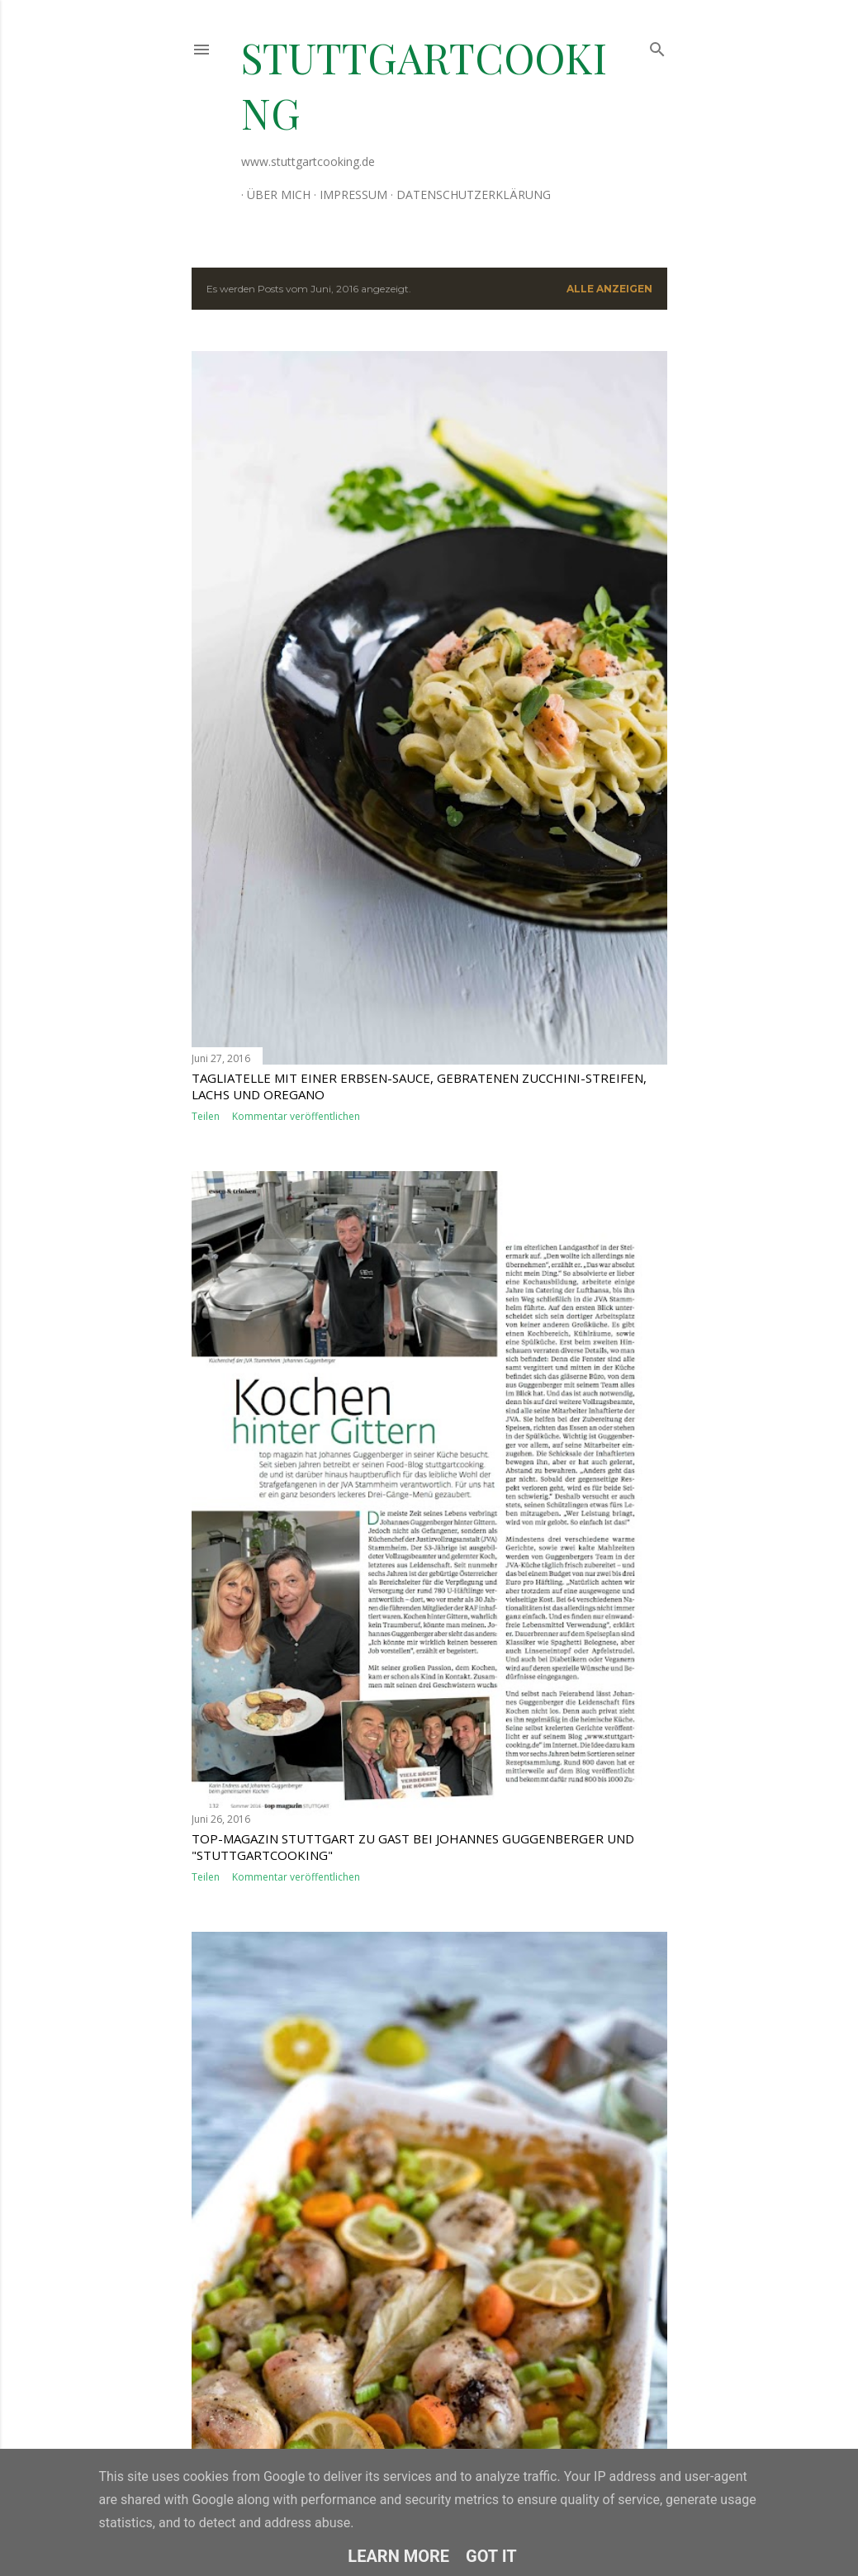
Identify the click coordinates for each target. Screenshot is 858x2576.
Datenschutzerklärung (468, 194)
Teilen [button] (206, 1116)
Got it (491, 2556)
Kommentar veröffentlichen (296, 1116)
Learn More (398, 2556)
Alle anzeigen (609, 288)
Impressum (348, 194)
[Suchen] (657, 46)
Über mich (273, 194)
